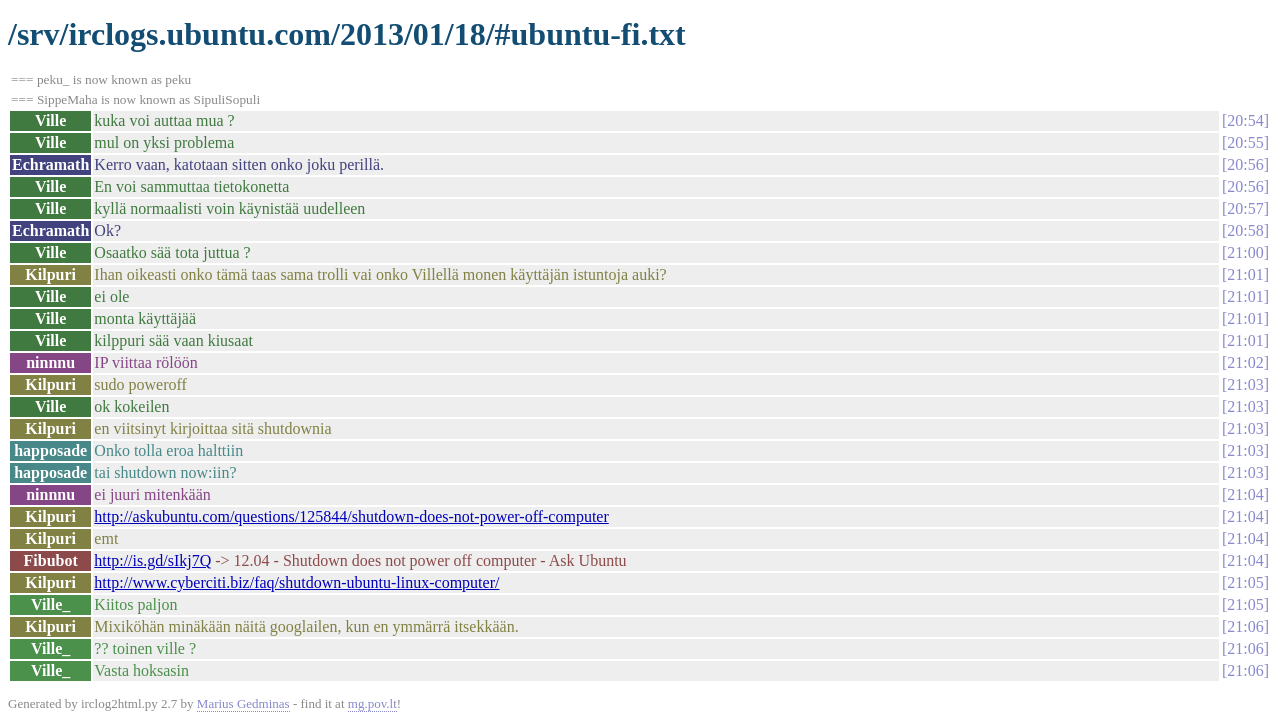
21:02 (1245, 362)
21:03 (1245, 384)
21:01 (1245, 274)
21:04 (1245, 494)
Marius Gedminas (243, 703)
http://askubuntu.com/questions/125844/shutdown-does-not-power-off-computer (351, 516)
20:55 (1245, 142)
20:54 (1245, 120)
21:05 (1245, 582)
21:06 (1245, 626)
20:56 (1245, 164)
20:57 (1245, 208)
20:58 (1245, 230)
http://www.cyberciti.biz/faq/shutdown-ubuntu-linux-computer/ (296, 582)
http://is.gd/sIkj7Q (152, 560)
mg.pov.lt (372, 703)
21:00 (1245, 252)
